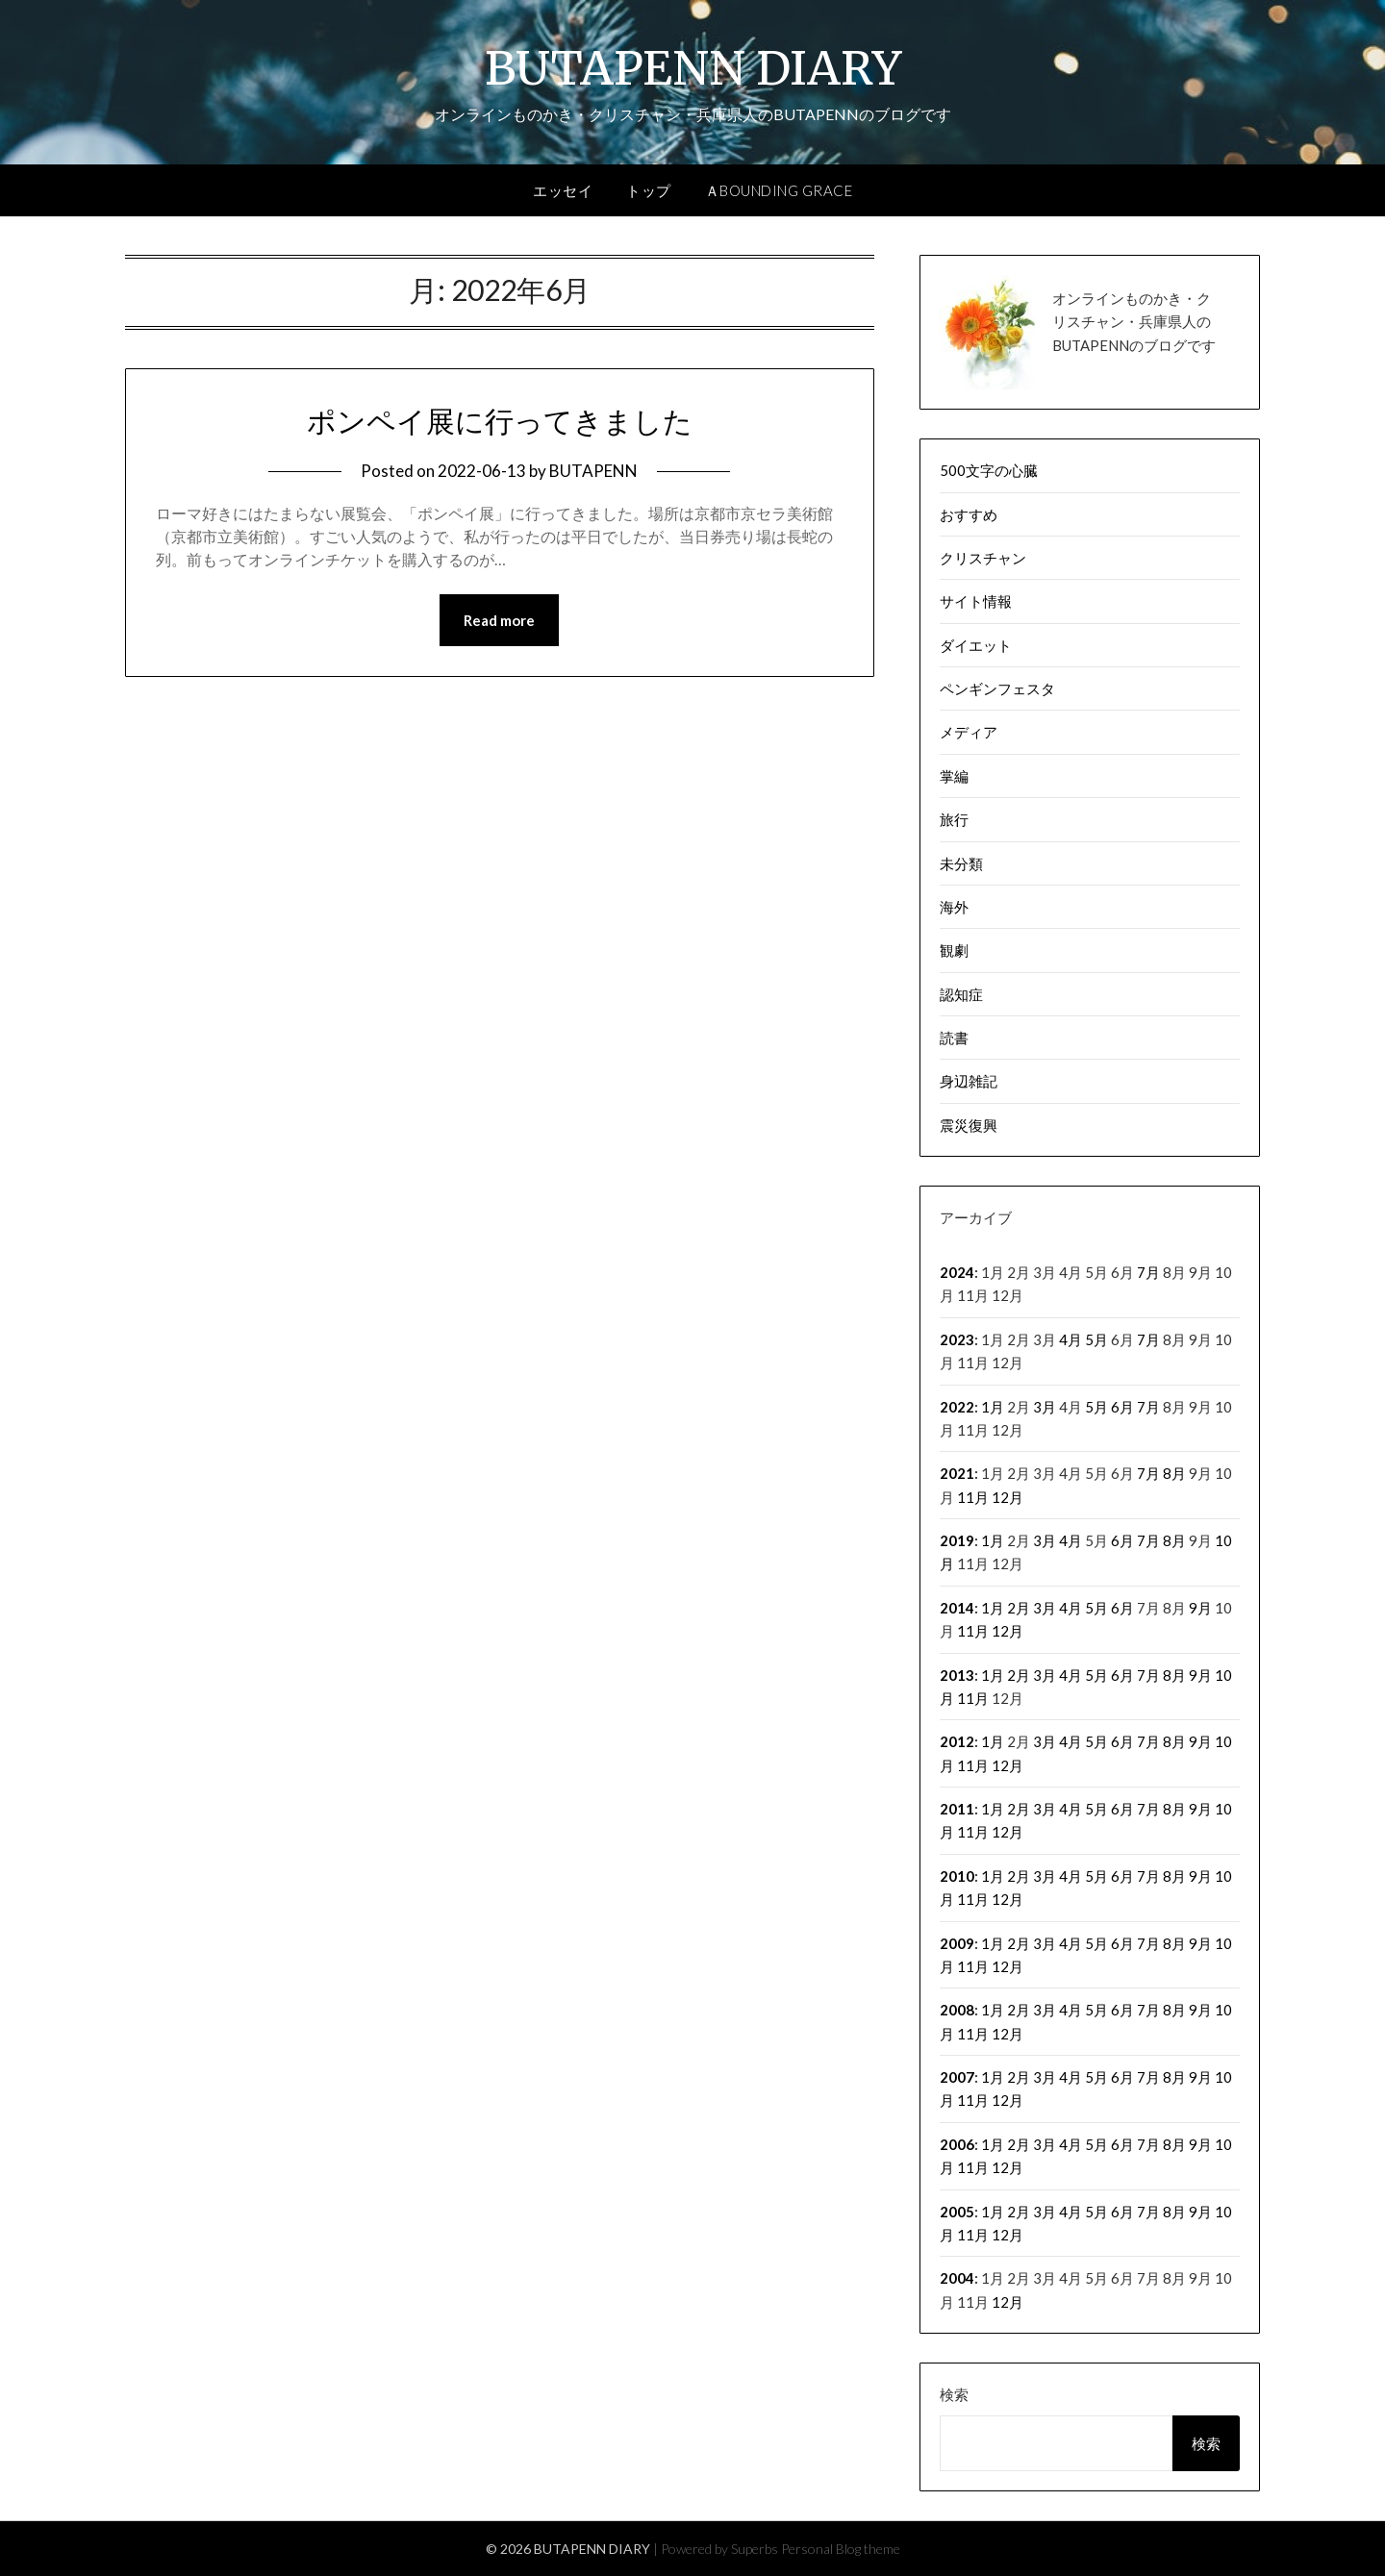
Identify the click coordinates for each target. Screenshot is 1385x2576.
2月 (1018, 1607)
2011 (957, 1808)
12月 (1007, 1497)
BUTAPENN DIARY (693, 68)
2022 (957, 1406)
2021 (957, 1473)
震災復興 (968, 1125)
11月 (973, 1497)
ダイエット (976, 645)
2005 (957, 2211)
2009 (957, 1943)
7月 (1148, 1272)
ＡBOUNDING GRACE (779, 190)
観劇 (954, 950)
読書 (954, 1037)
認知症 (961, 994)
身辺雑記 (968, 1080)
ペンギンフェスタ (997, 688)
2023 (957, 1339)
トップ (648, 190)
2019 (957, 1540)
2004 (957, 2278)
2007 (957, 2077)
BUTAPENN (593, 471)
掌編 (954, 776)
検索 (954, 2394)
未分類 (961, 863)
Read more (499, 620)
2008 (957, 2009)
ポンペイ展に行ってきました (499, 421)
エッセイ (562, 190)
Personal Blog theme (840, 2548)
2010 (957, 1876)
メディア (968, 731)
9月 (1200, 1607)
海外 (954, 906)
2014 (957, 1607)
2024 (957, 1272)
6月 (1122, 1406)
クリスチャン (983, 557)
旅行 (954, 819)
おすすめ (968, 514)
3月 (1044, 1406)
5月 (1096, 1339)
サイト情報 (976, 601)
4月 (1070, 1339)
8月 (1174, 1473)
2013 (957, 1675)
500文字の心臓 (989, 470)
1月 (992, 1406)
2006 (957, 2144)
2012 (957, 1741)
